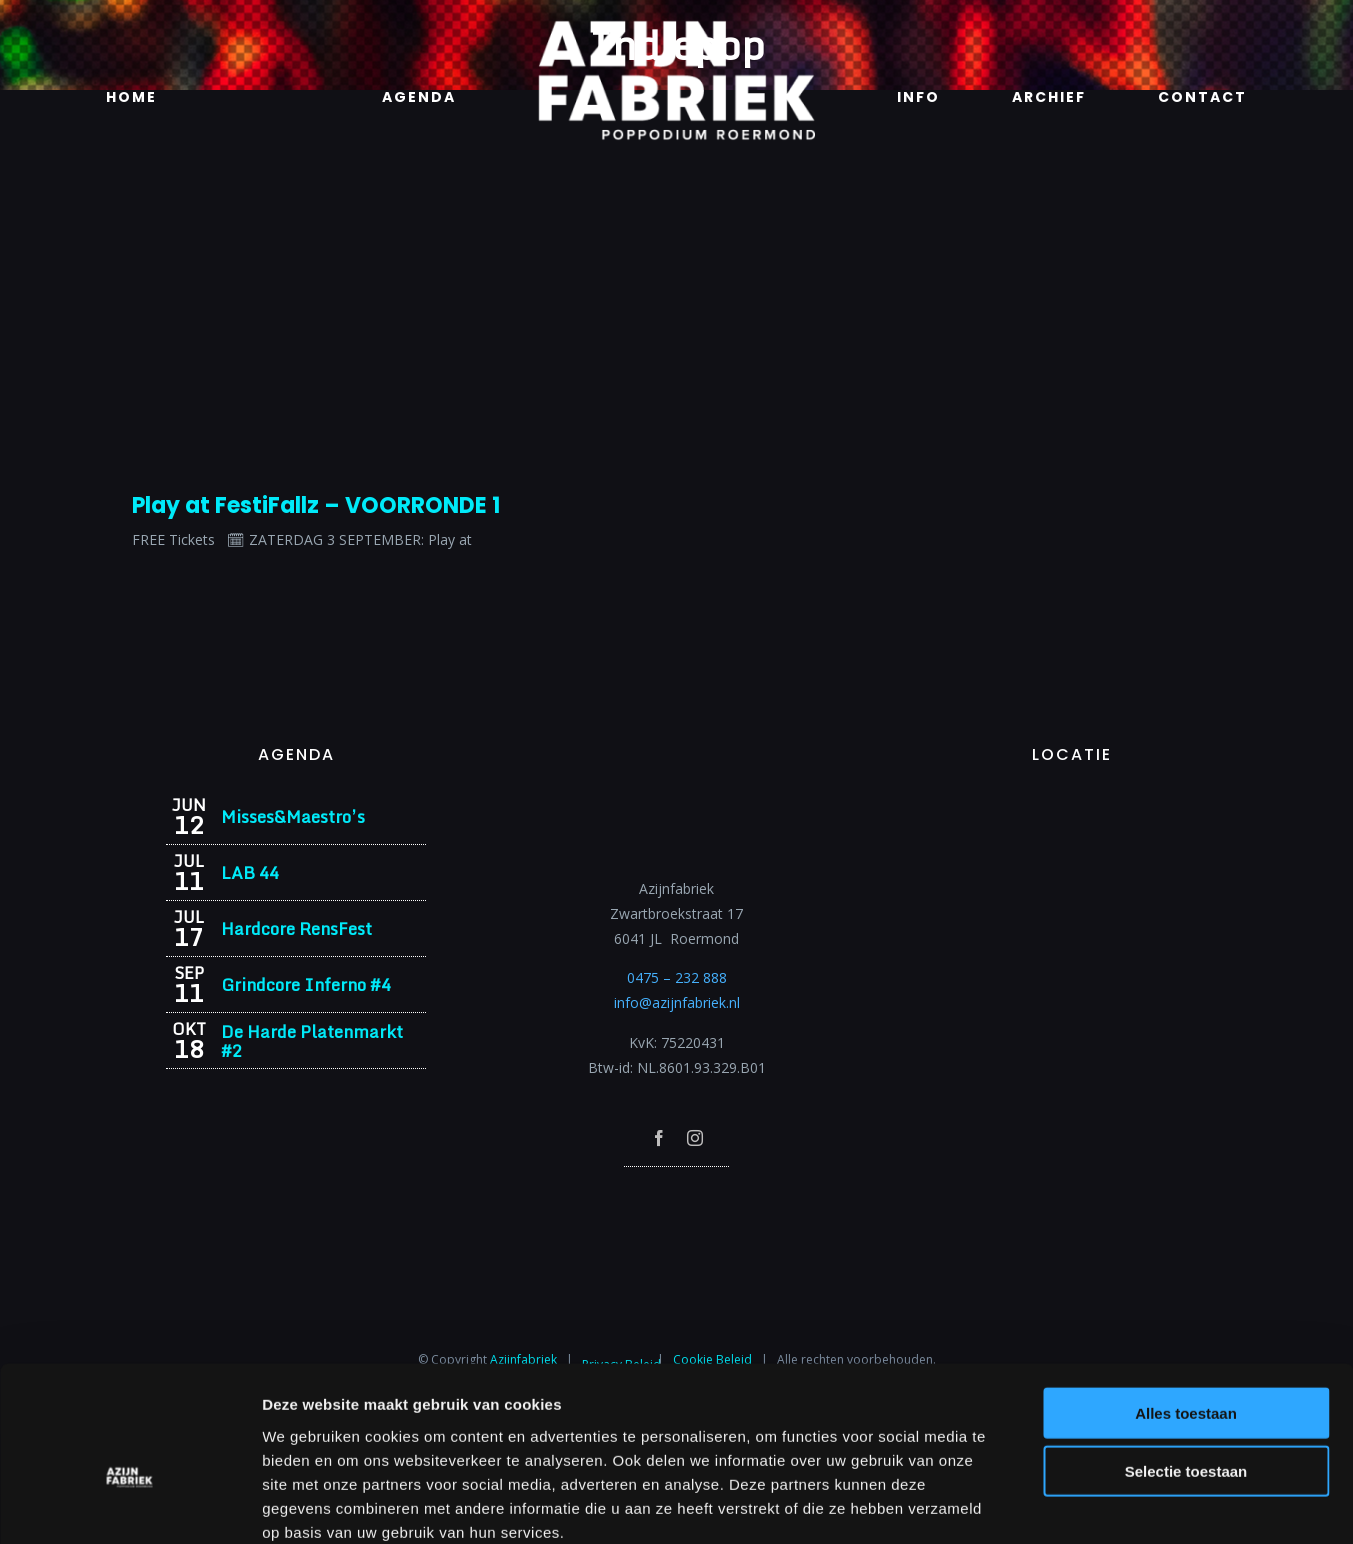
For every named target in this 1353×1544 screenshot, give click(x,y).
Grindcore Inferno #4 (306, 984)
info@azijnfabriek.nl (677, 1002)
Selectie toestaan (1186, 1363)
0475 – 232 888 (677, 977)
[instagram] (695, 1138)
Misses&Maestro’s (293, 816)
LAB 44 (250, 872)
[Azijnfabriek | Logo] (676, 26)
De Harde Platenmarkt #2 (312, 1041)
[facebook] (659, 1138)
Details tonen (1080, 1504)
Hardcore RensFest (296, 928)
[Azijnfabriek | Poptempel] (677, 1193)
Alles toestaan (1186, 1304)
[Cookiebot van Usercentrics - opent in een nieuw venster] (129, 1505)
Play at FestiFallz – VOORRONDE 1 (316, 505)
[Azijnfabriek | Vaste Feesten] (1072, 803)
